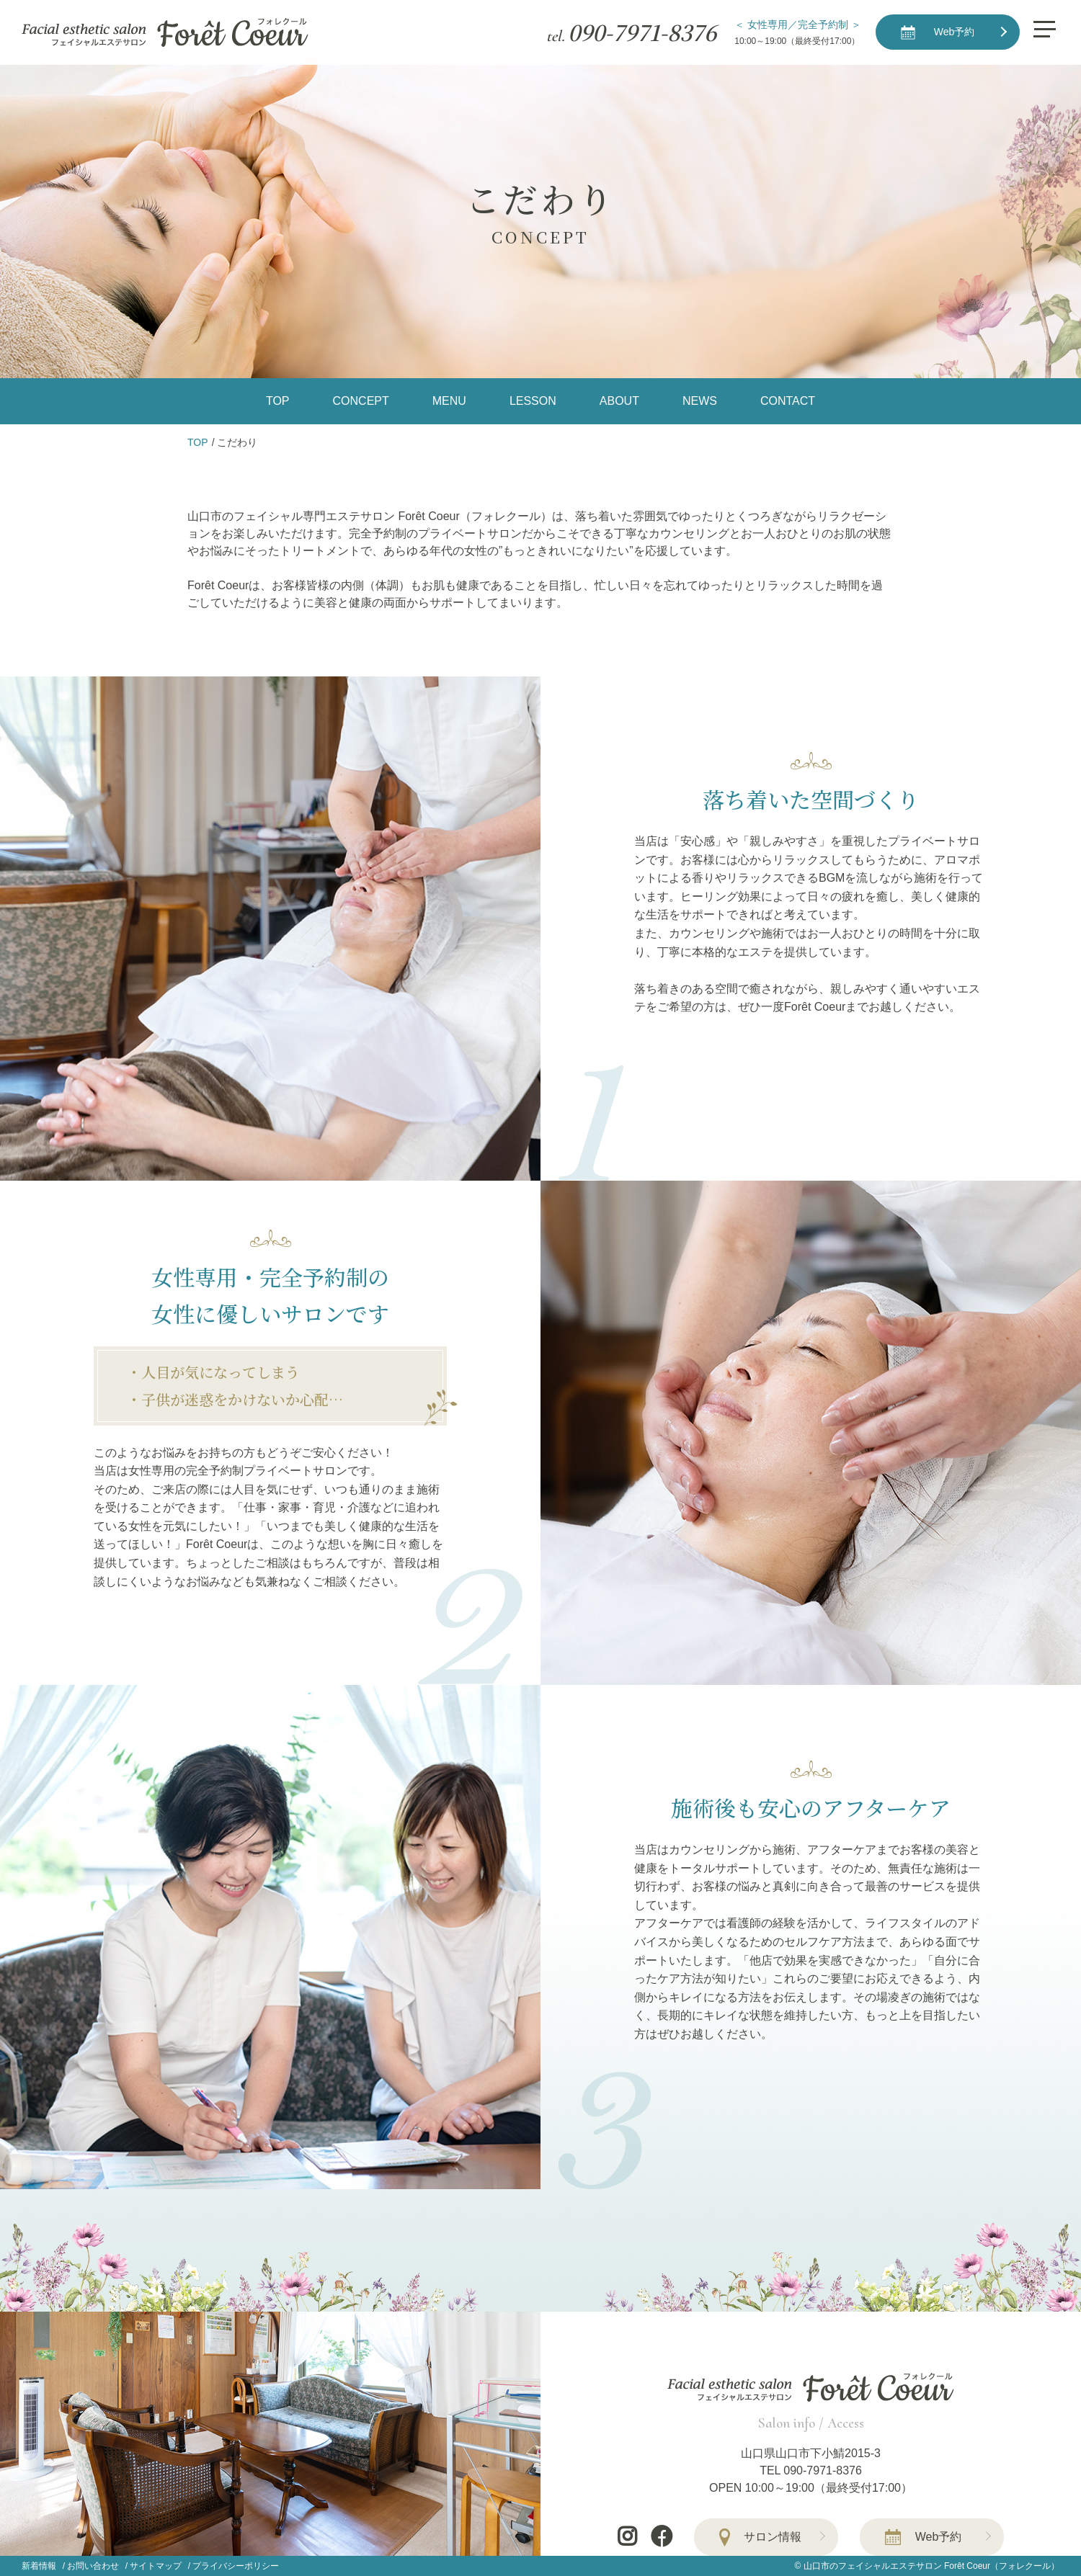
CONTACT (787, 401)
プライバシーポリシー (235, 2566)
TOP (278, 401)
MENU (449, 401)
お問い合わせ (93, 2566)
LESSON (533, 401)
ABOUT (619, 401)
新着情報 (39, 2566)
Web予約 (938, 2537)
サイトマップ (156, 2566)
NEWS (699, 401)
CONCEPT (361, 401)
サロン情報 (772, 2537)
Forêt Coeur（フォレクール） (1001, 2566)
